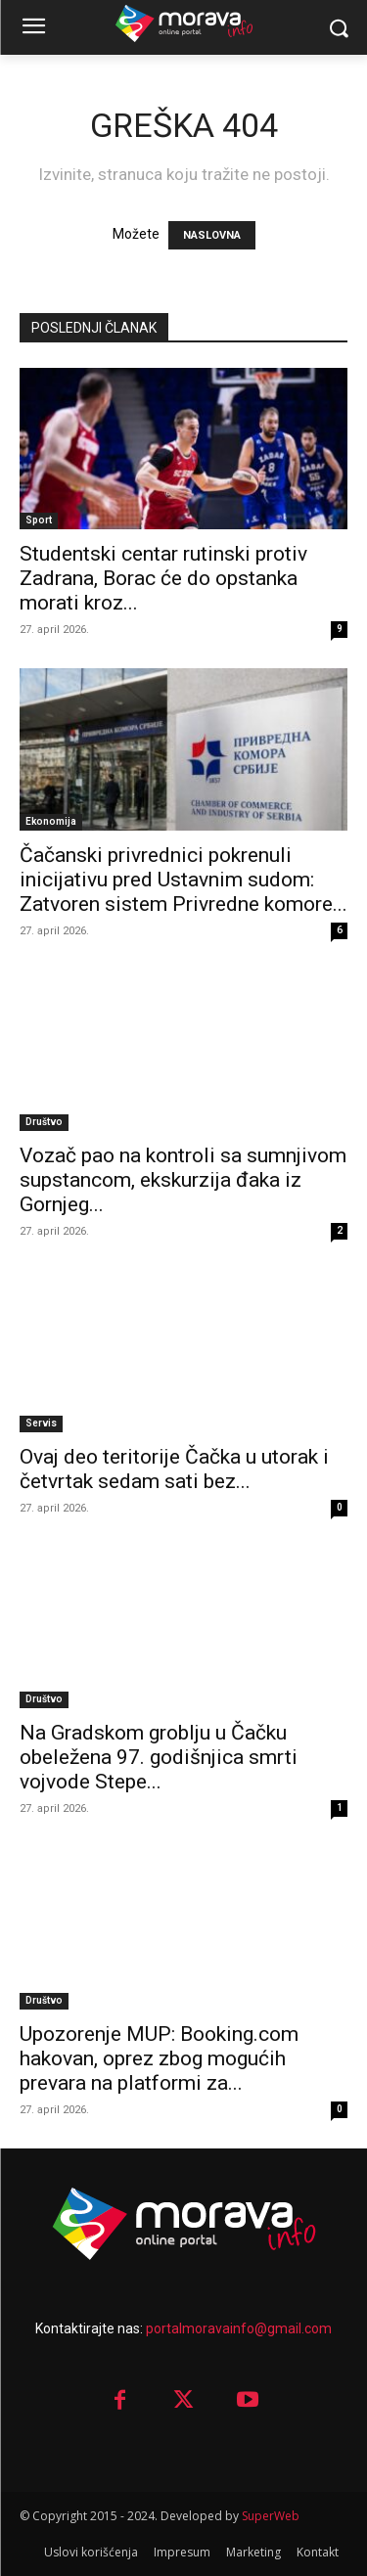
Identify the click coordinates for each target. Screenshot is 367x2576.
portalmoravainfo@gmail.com (239, 2328)
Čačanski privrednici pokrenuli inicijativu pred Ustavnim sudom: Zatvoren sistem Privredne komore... (183, 879)
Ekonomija (50, 821)
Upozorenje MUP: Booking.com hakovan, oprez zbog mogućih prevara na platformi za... (159, 2058)
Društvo (44, 1121)
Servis (41, 1423)
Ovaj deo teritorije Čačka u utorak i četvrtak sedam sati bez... (174, 1469)
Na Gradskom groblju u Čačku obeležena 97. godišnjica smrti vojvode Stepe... (159, 1757)
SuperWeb (270, 2516)
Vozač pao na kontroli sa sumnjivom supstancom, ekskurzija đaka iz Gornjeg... (183, 1180)
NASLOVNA (212, 235)
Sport (38, 520)
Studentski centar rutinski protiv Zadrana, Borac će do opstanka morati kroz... (163, 578)
